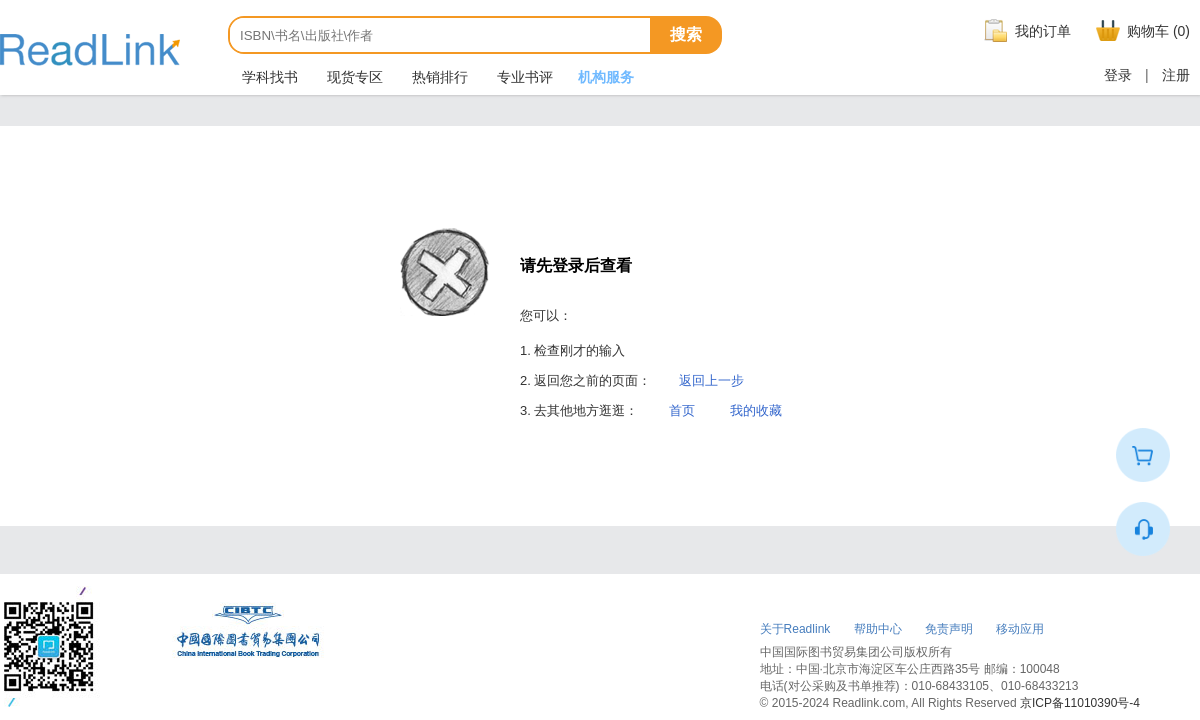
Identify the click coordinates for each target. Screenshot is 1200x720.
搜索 (686, 34)
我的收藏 (756, 410)
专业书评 (523, 77)
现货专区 (353, 77)
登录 (1118, 75)
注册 (1176, 75)
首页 (682, 410)
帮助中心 (878, 629)
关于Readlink (795, 629)
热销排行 (438, 77)
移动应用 (1020, 629)
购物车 (1140, 31)
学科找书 (268, 77)
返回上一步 (711, 380)
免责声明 (949, 629)
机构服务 (606, 77)
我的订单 (1025, 31)
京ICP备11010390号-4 (1080, 703)
